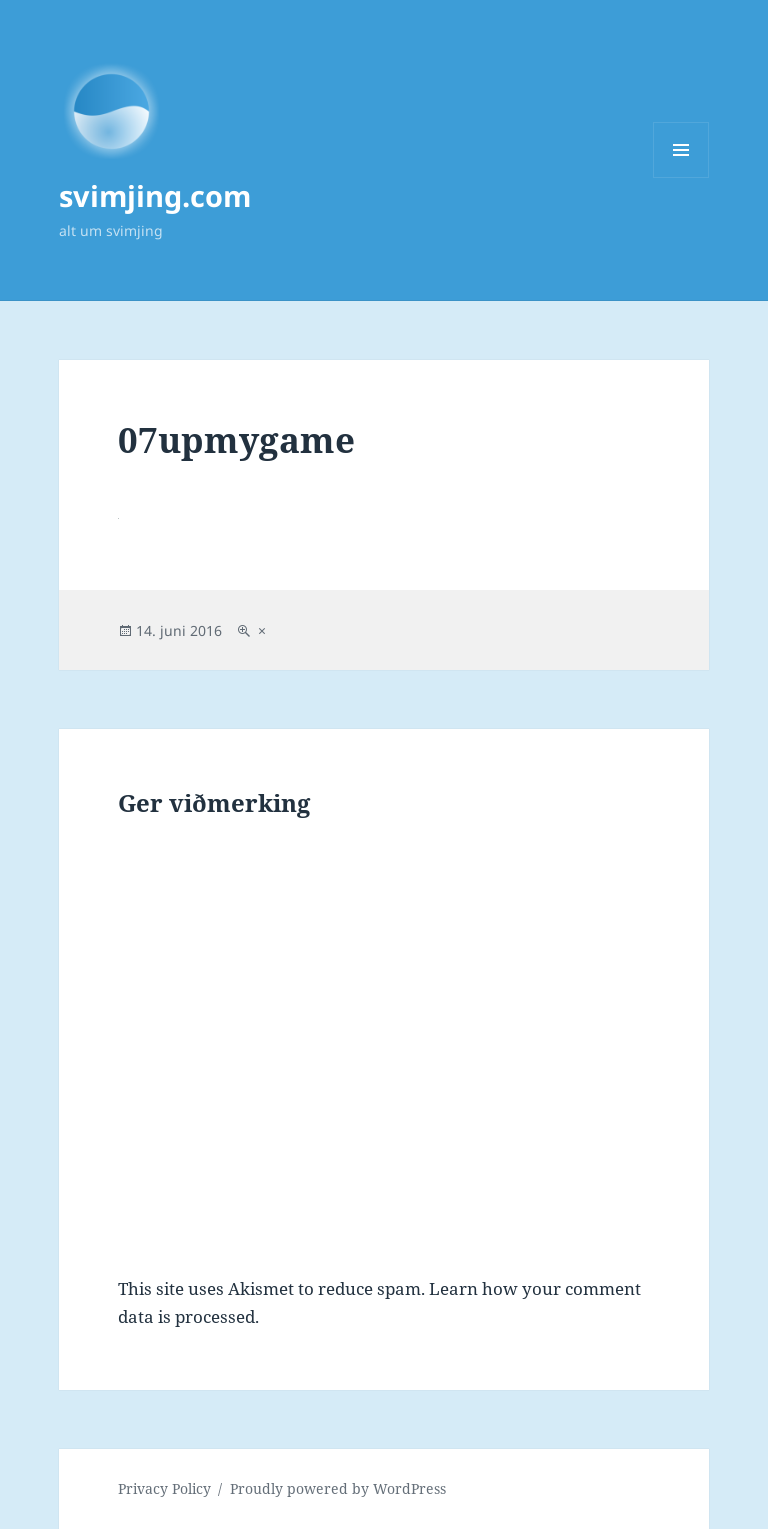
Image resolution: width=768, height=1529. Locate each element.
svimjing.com (155, 195)
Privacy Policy (164, 1488)
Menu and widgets (681, 177)
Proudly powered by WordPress (338, 1488)
